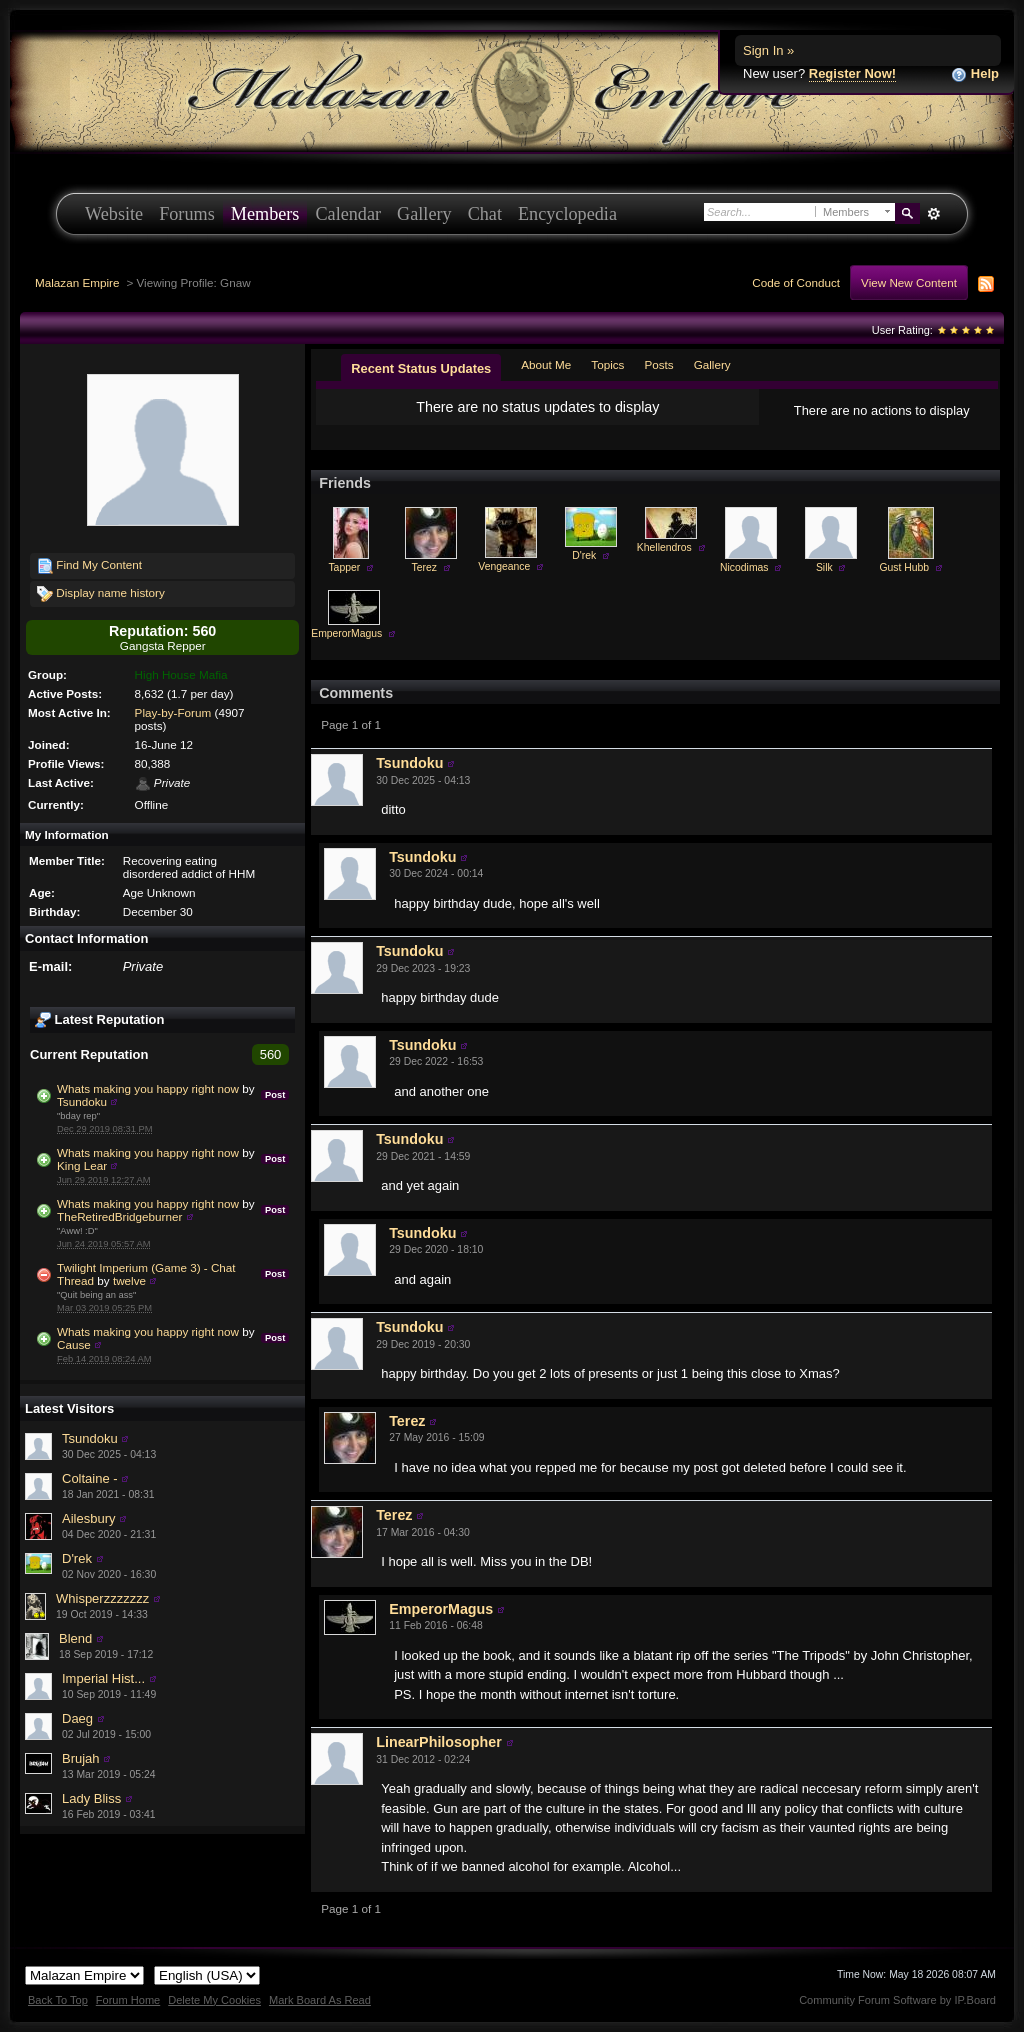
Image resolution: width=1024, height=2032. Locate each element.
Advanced (933, 214)
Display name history (101, 594)
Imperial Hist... (103, 1678)
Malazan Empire (77, 282)
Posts (658, 364)
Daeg (77, 1718)
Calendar (348, 214)
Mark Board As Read (320, 2000)
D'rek (77, 1558)
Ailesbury (88, 1518)
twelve (129, 1280)
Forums (187, 214)
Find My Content (89, 566)
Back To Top (58, 2000)
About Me (546, 364)
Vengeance (504, 566)
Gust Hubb (904, 567)
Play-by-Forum (173, 712)
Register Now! (852, 73)
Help (975, 74)
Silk (824, 567)
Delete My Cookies (214, 2000)
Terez (424, 567)
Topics (607, 364)
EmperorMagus (346, 633)
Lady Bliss (91, 1798)
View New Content (909, 282)
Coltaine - (90, 1478)
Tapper (344, 567)
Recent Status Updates (421, 368)
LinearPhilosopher (439, 1742)
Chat (485, 214)
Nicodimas (744, 567)
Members (265, 214)
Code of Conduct (796, 282)
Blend (75, 1638)
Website (114, 214)
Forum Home (128, 2000)
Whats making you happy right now (148, 1088)
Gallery (424, 214)
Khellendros (664, 547)
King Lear (82, 1165)
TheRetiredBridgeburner (119, 1216)
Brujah (81, 1758)
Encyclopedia (567, 214)
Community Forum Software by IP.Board (897, 2000)
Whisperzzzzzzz (102, 1598)
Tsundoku (82, 1101)
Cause (74, 1344)
